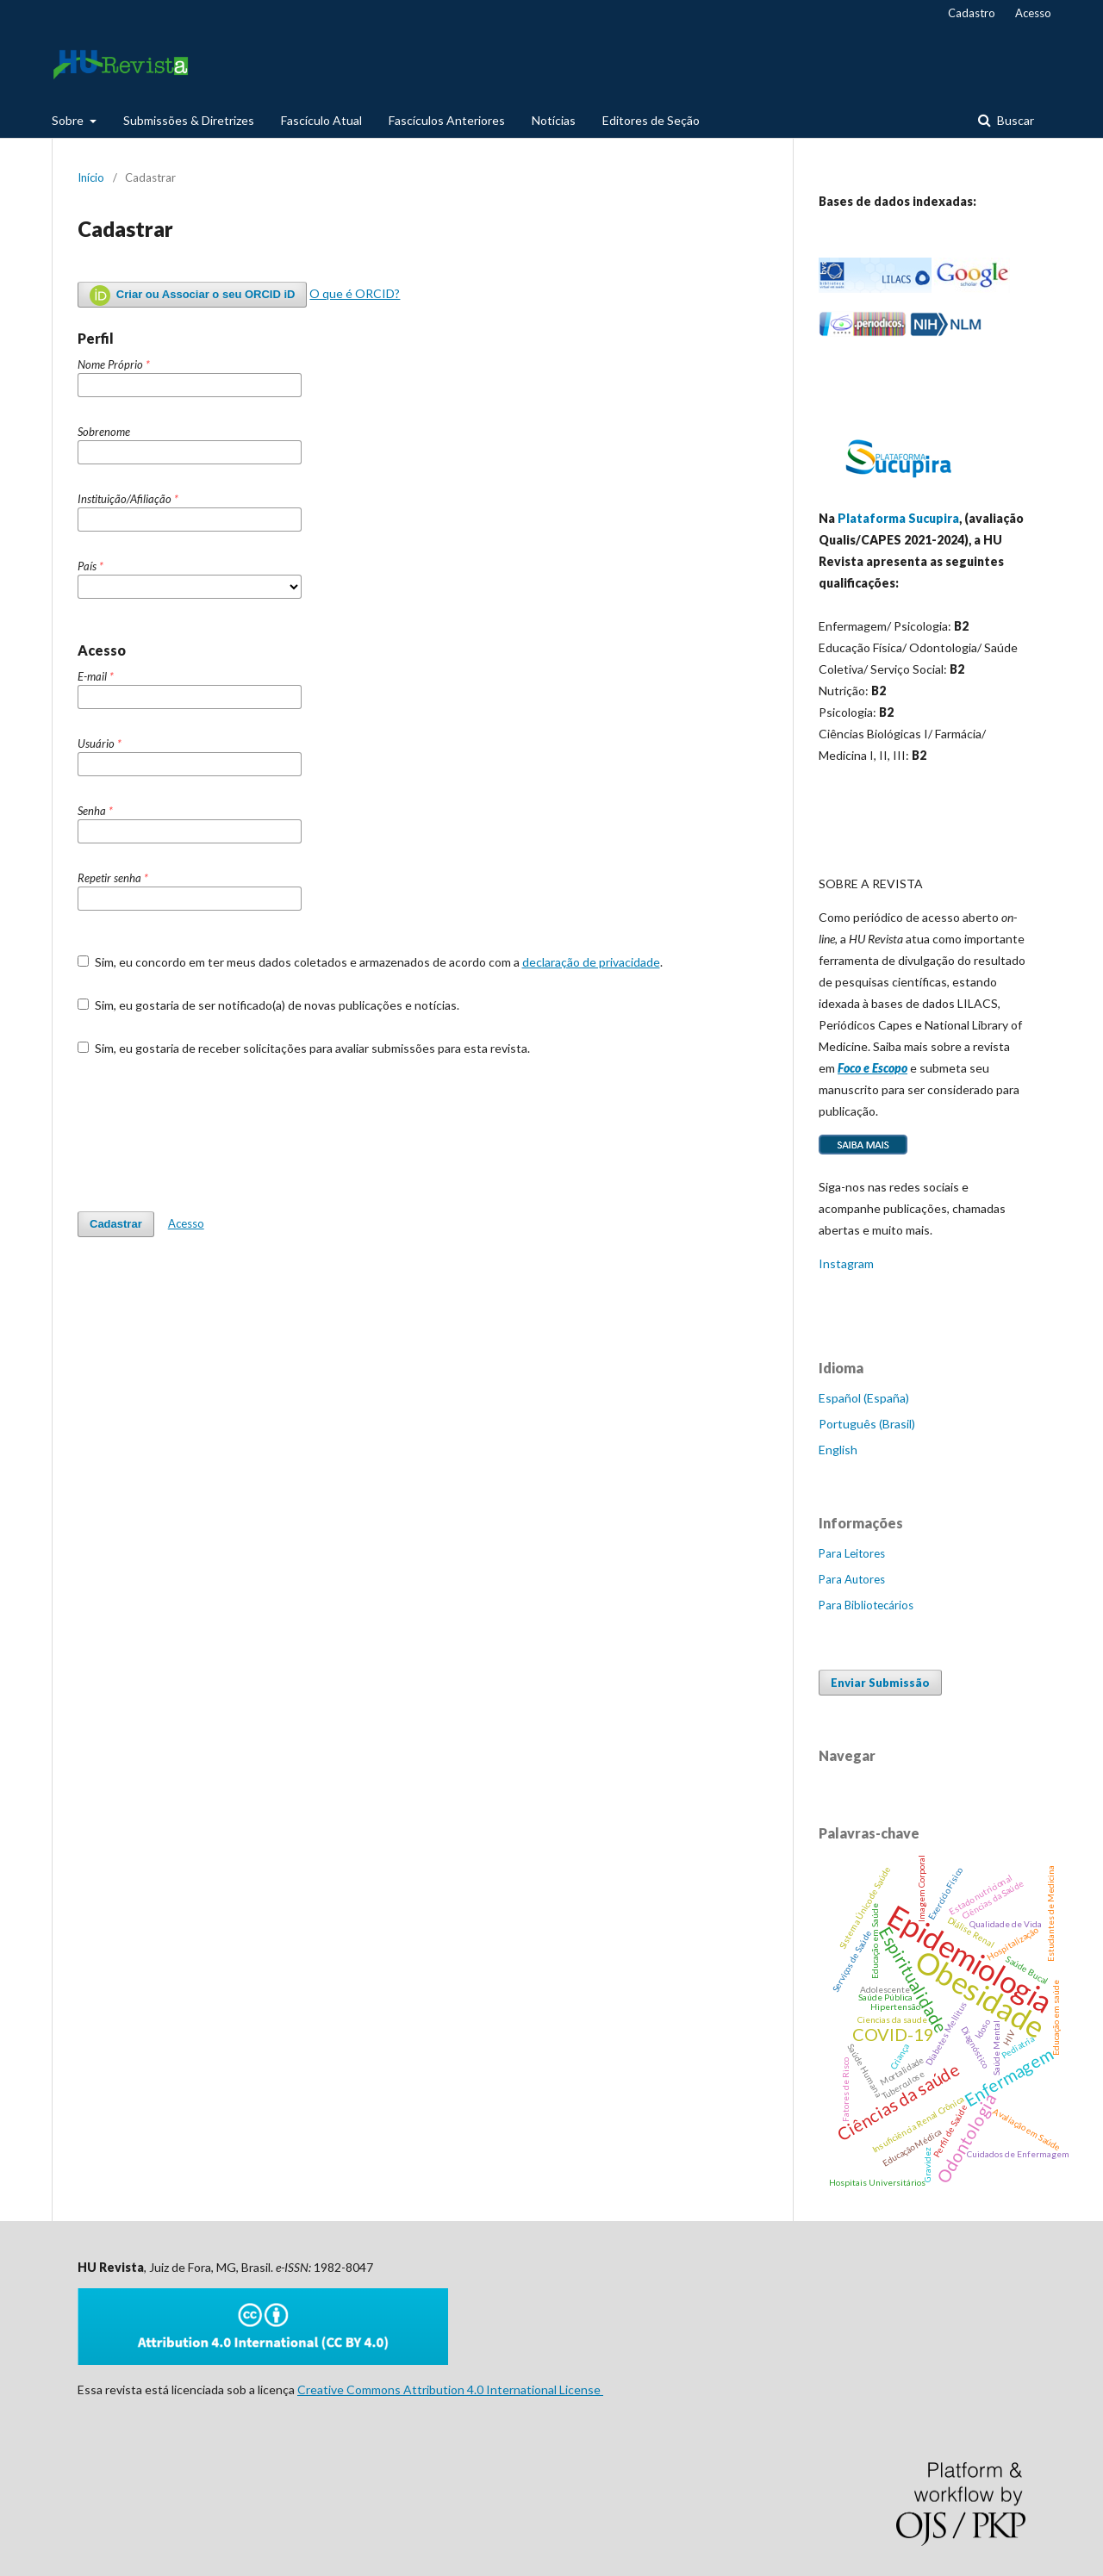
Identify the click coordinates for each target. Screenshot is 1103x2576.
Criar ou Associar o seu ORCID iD (192, 295)
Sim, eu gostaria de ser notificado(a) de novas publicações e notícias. (268, 1005)
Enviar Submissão (880, 1682)
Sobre (69, 120)
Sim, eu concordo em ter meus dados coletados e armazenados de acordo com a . (370, 962)
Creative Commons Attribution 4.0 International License (450, 2389)
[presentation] (209, 1133)
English (838, 1449)
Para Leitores (852, 1553)
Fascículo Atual (321, 120)
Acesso (1033, 13)
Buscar (1014, 120)
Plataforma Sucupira (898, 518)
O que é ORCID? (354, 293)
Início (91, 177)
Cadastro (971, 13)
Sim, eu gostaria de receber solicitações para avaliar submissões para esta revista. (304, 1048)
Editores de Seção (651, 120)
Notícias (554, 120)
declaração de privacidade (591, 962)
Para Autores (852, 1579)
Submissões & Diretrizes (188, 120)
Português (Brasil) (867, 1423)
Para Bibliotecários (866, 1605)
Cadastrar (116, 1223)
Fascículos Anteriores (447, 120)
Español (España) (864, 1398)
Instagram (846, 1263)
